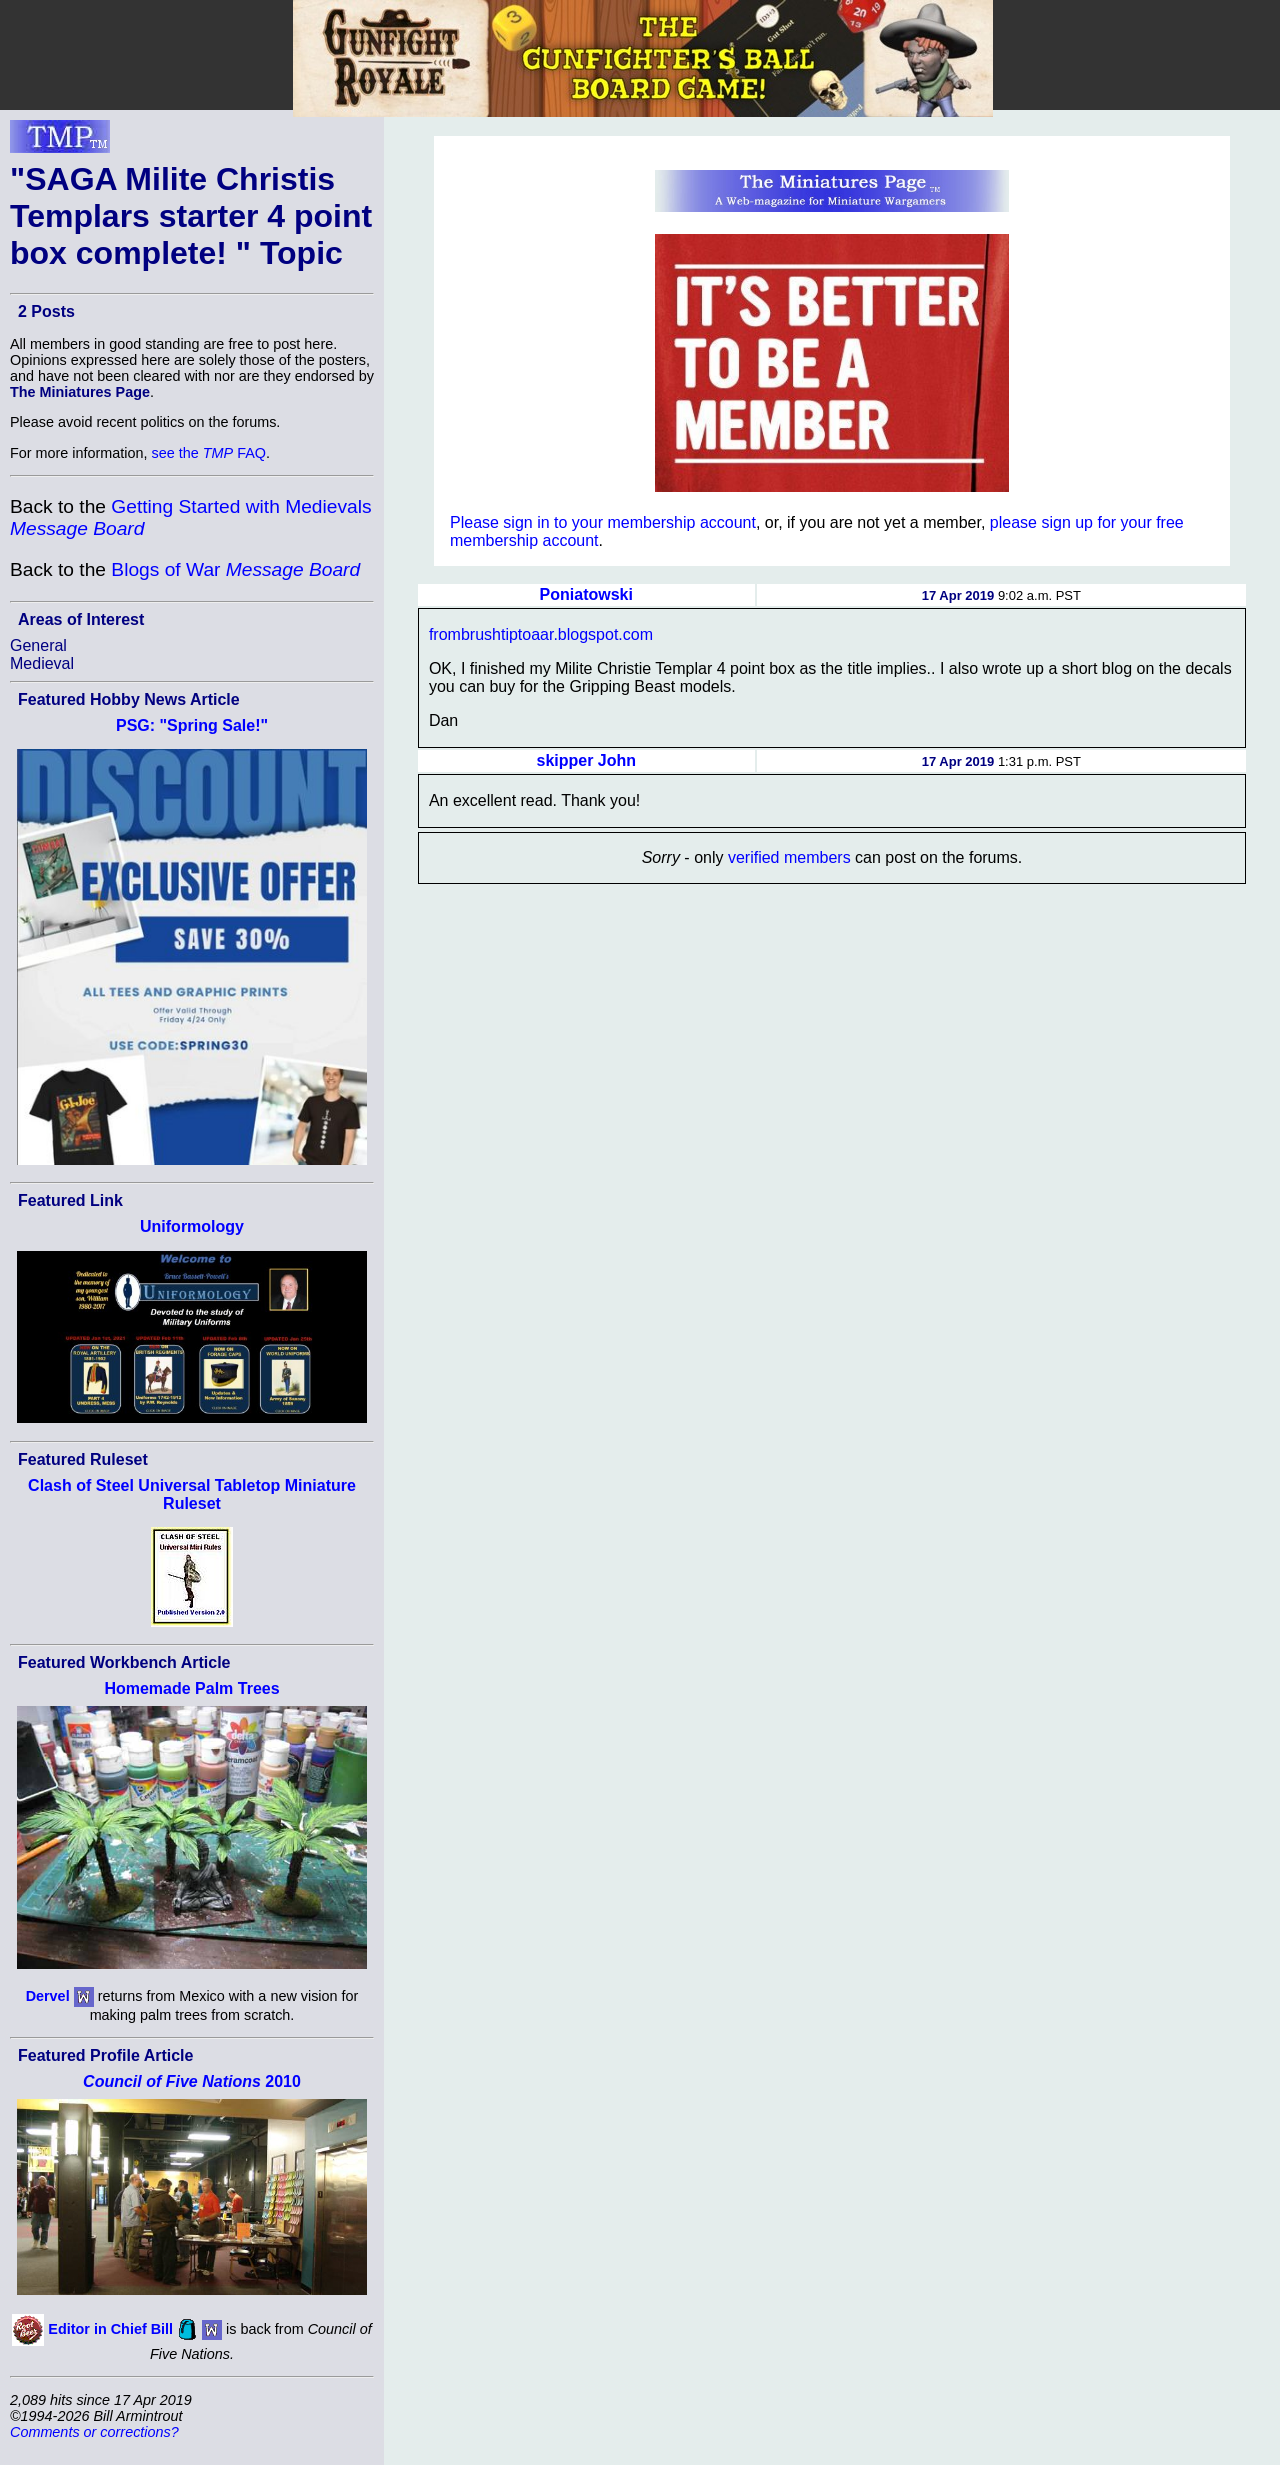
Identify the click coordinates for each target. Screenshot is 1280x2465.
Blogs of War (235, 569)
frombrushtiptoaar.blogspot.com (541, 634)
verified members (789, 857)
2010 (192, 2081)
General (38, 645)
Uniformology (192, 1226)
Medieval (42, 663)
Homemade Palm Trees (191, 1688)
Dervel (48, 1996)
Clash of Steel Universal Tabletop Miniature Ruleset (192, 1494)
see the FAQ (209, 453)
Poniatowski (586, 594)
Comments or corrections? (94, 2432)
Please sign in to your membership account (603, 522)
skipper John (587, 760)
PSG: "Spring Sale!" (192, 725)
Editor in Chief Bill (110, 2329)
